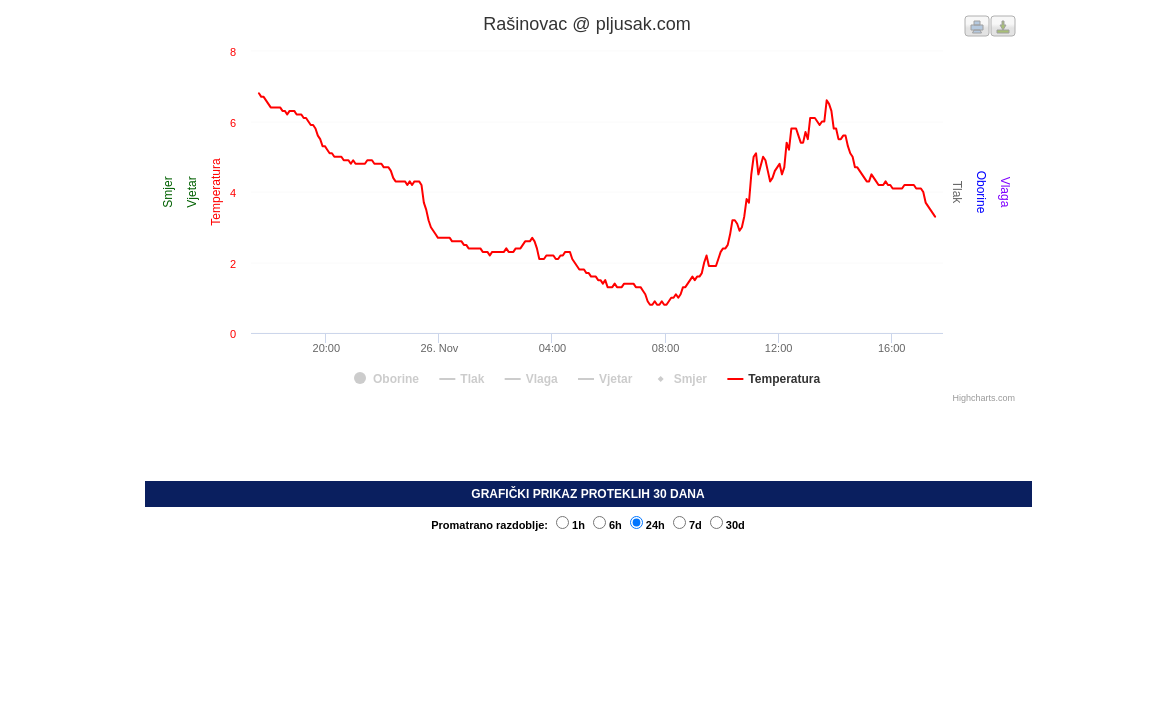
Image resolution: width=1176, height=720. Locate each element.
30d (727, 525)
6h (607, 525)
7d (687, 525)
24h (647, 525)
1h (570, 525)
